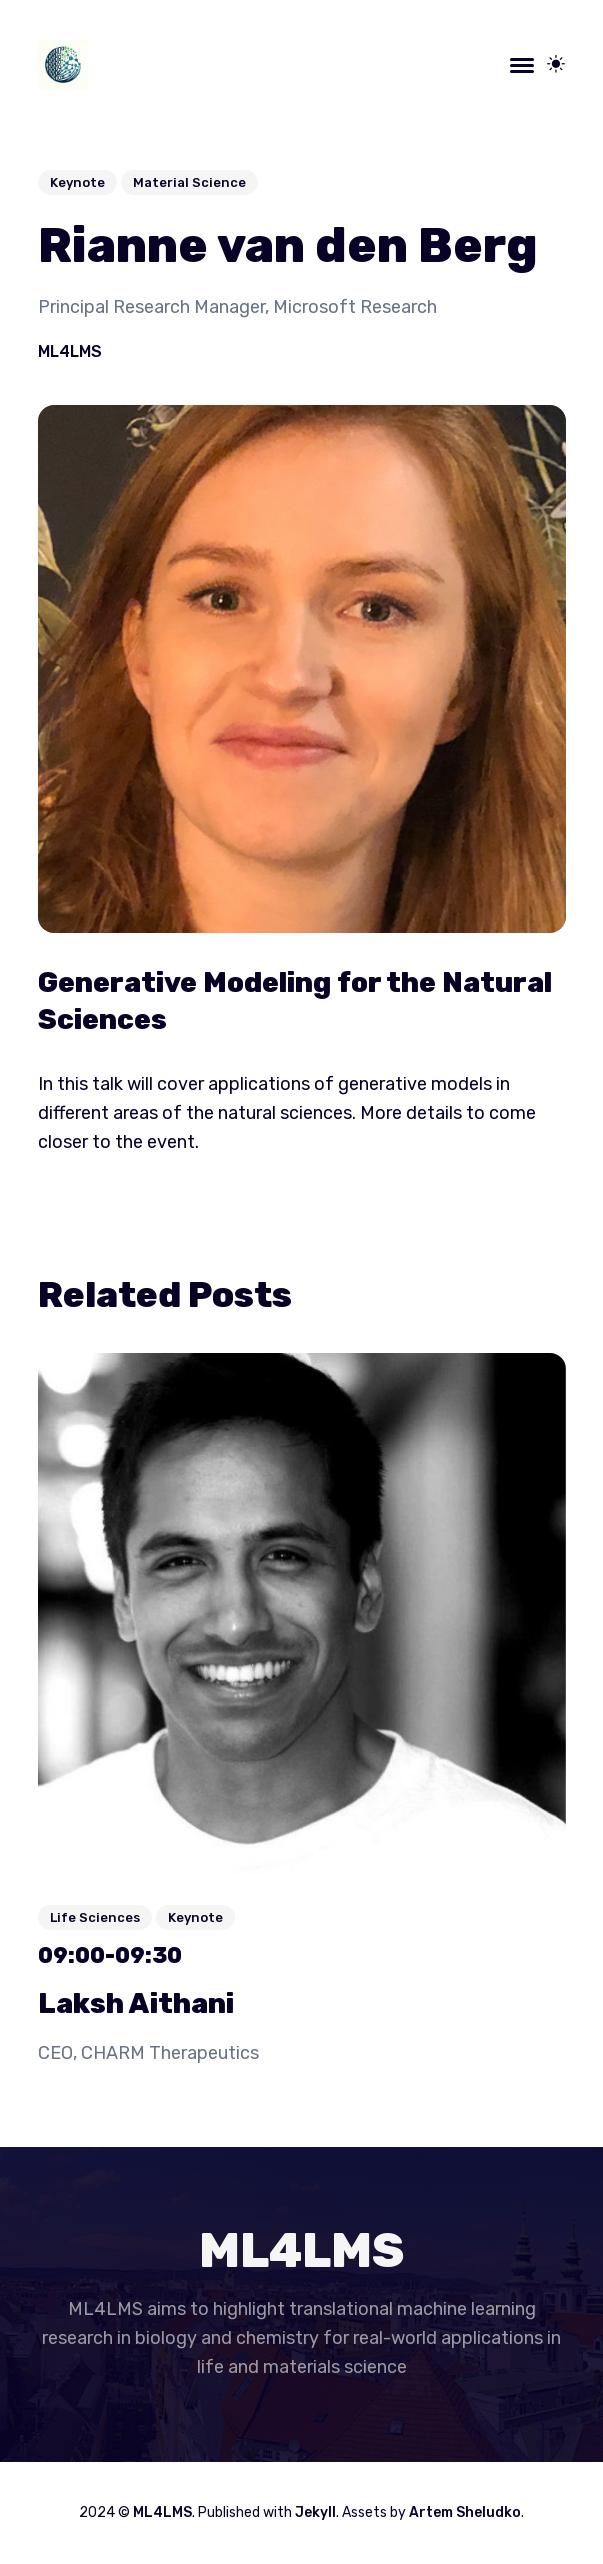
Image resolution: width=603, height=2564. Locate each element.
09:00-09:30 (110, 1955)
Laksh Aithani (136, 2003)
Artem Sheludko (465, 2512)
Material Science (189, 182)
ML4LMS (70, 351)
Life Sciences (95, 1917)
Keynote (77, 182)
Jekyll (315, 2512)
